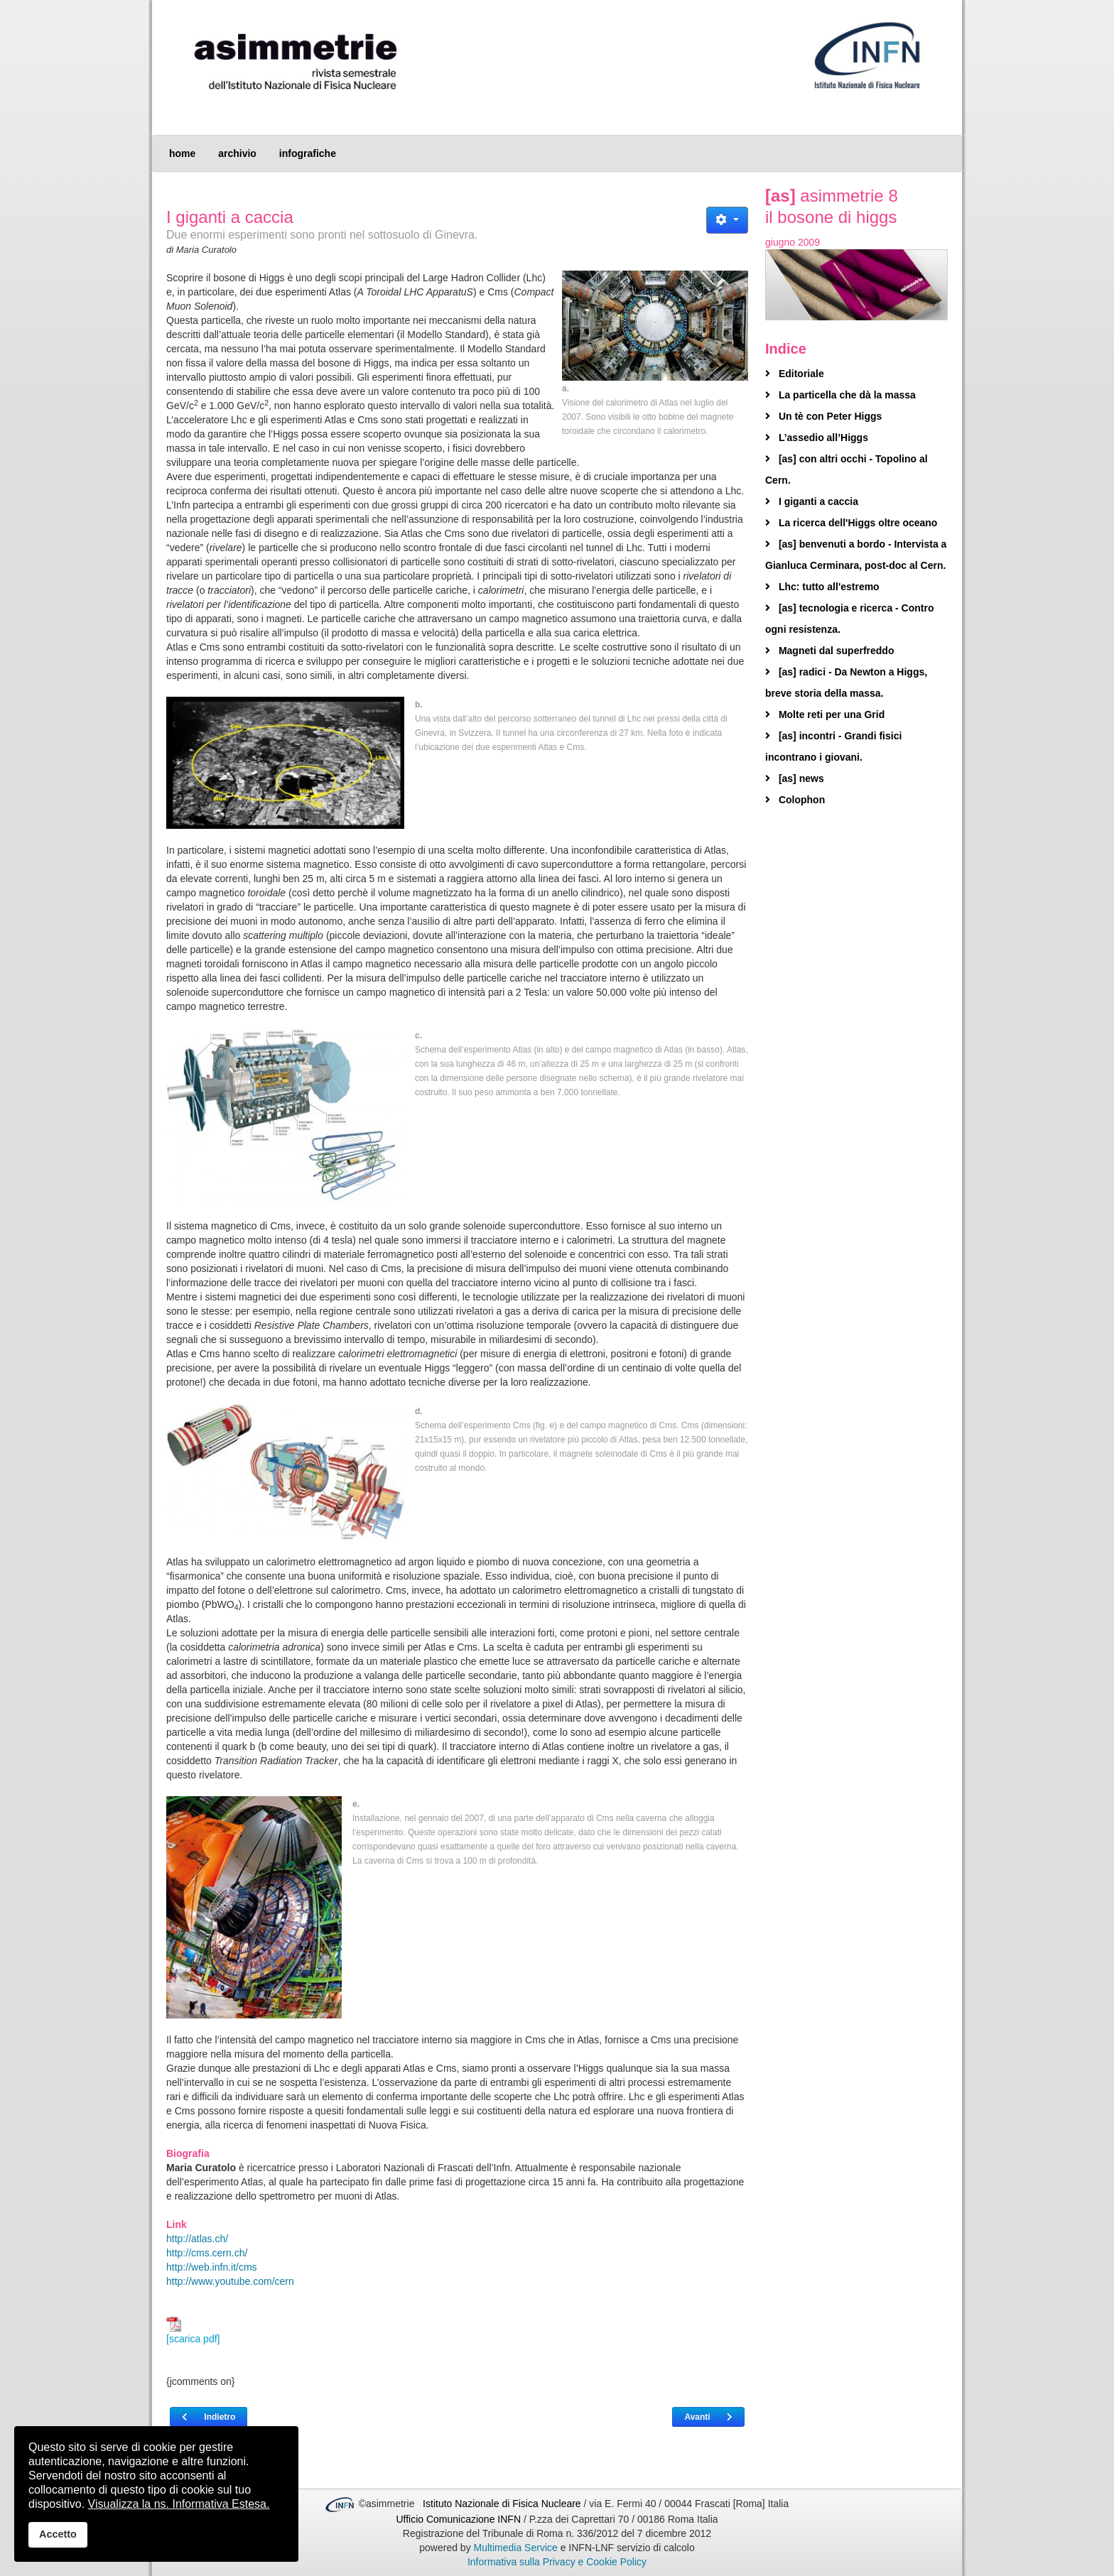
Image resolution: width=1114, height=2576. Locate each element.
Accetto (58, 2534)
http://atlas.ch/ (197, 2238)
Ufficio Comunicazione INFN (458, 2519)
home (182, 153)
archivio (237, 153)
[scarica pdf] (193, 2330)
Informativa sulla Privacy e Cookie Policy (557, 2561)
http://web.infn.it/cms (211, 2267)
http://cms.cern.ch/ (206, 2253)
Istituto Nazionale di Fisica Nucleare (503, 2503)
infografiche (307, 153)
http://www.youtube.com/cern (230, 2281)
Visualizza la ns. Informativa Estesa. (179, 2504)
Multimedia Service (516, 2547)
